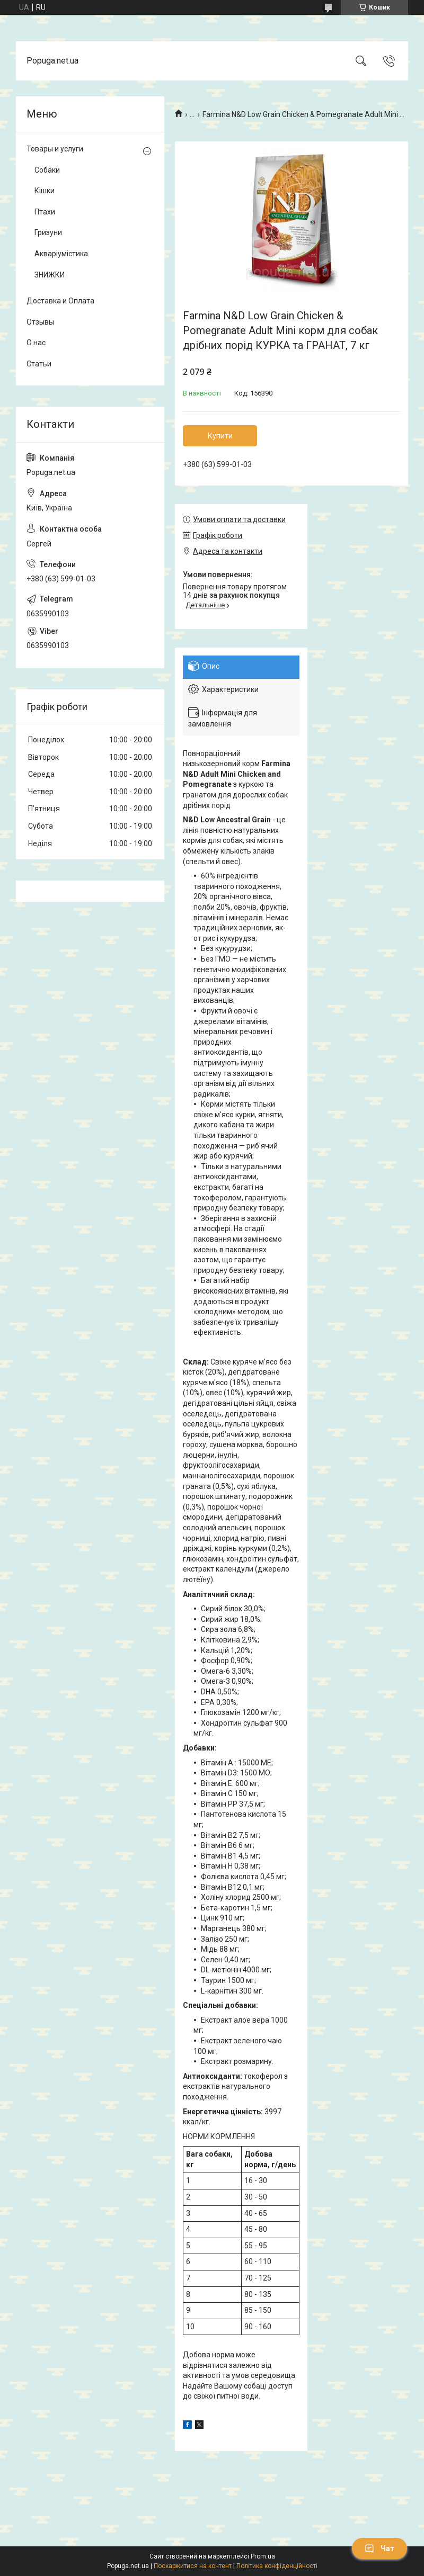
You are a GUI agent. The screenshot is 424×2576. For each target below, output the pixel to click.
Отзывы (40, 322)
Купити (220, 436)
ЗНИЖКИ (49, 275)
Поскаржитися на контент (193, 2566)
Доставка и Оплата (60, 301)
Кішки (44, 190)
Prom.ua (263, 2556)
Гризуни (48, 232)
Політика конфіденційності (276, 2566)
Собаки (47, 170)
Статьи (38, 364)
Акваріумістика (61, 253)
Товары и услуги (54, 149)
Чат (379, 2548)
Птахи (44, 212)
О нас (36, 342)
